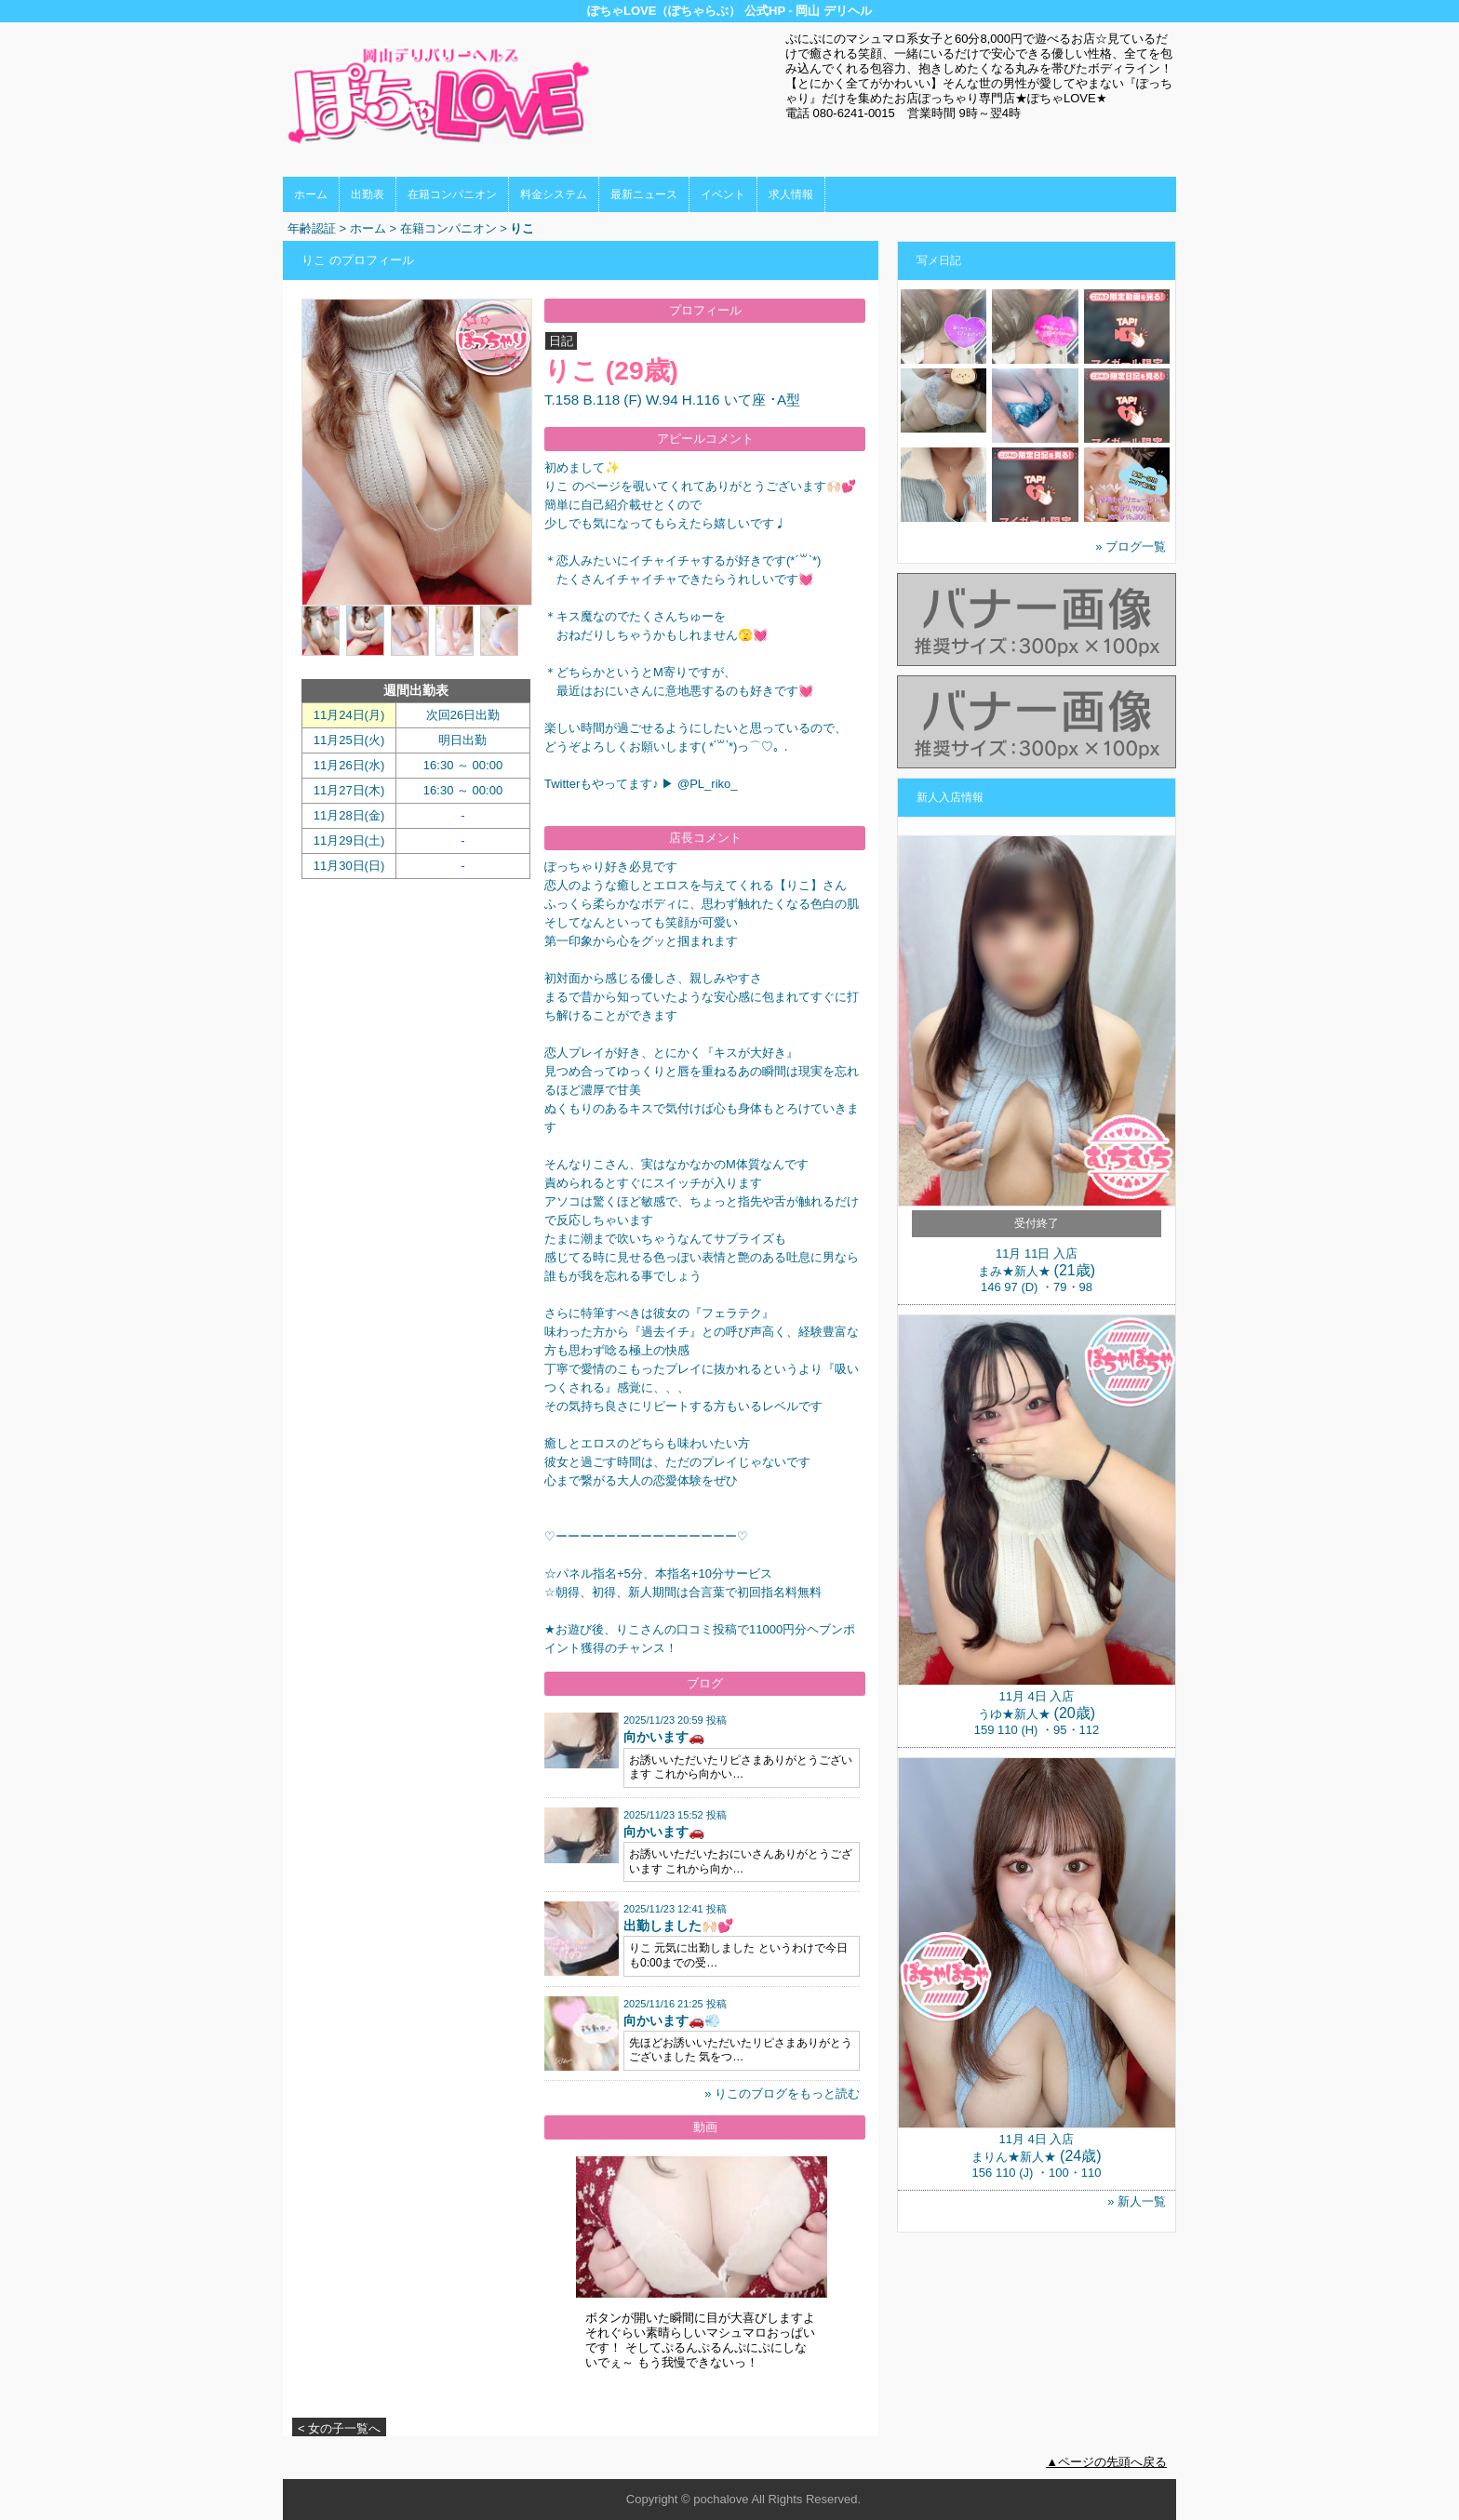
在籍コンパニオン (452, 194)
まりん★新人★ (1013, 2157)
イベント (723, 194)
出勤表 (367, 194)
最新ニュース (643, 194)
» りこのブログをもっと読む (782, 2093)
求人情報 (791, 194)
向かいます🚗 (663, 1736)
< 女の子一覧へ (339, 2428)
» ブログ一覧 (1130, 546)
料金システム (553, 194)
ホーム (311, 194)
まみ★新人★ (1014, 1271)
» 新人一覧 (1136, 2201)
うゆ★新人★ (1014, 1714)
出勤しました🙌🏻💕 (678, 1925)
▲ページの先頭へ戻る (1106, 2462)
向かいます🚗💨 (671, 2020)
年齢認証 (312, 228)
